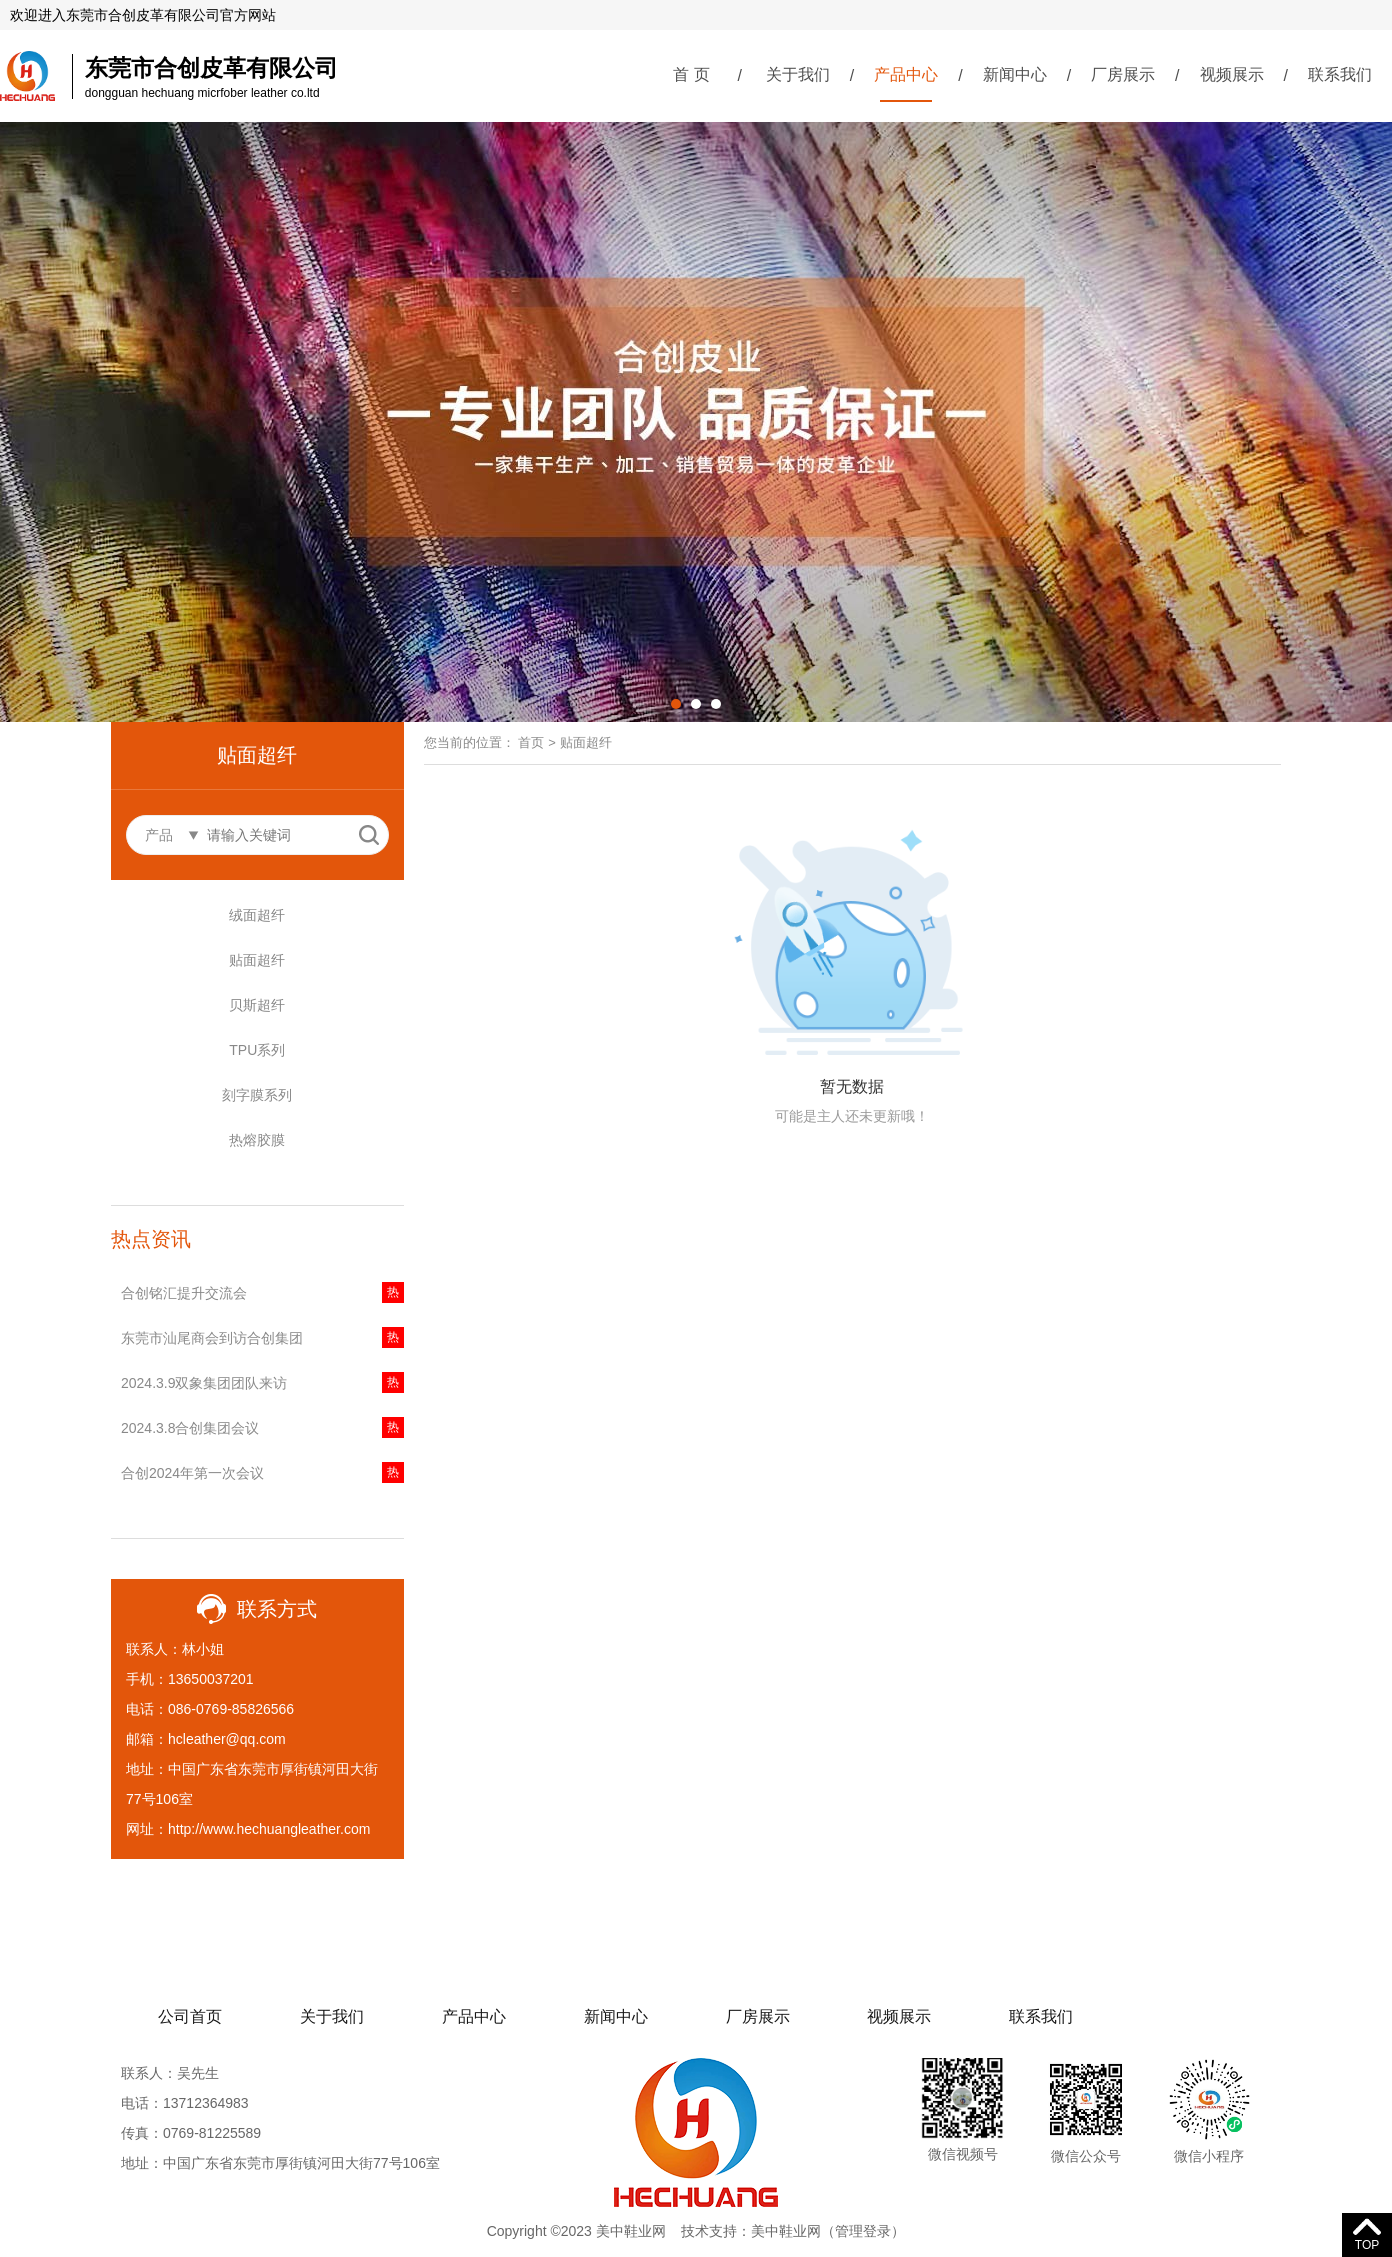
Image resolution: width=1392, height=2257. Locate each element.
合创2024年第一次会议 (192, 1473)
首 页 (691, 74)
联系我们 (1340, 74)
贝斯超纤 (257, 1005)
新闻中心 (1015, 74)
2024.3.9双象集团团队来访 (204, 1383)
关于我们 (798, 74)
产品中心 (906, 74)
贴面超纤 (257, 960)
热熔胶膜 (257, 1140)
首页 (531, 742)
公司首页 (190, 2016)
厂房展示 (1123, 74)
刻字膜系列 (257, 1095)
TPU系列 (257, 1050)
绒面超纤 (257, 915)
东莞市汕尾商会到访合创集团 (212, 1338)
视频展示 (1232, 74)
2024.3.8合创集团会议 (190, 1428)
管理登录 (863, 2231)
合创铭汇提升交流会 (184, 1293)
